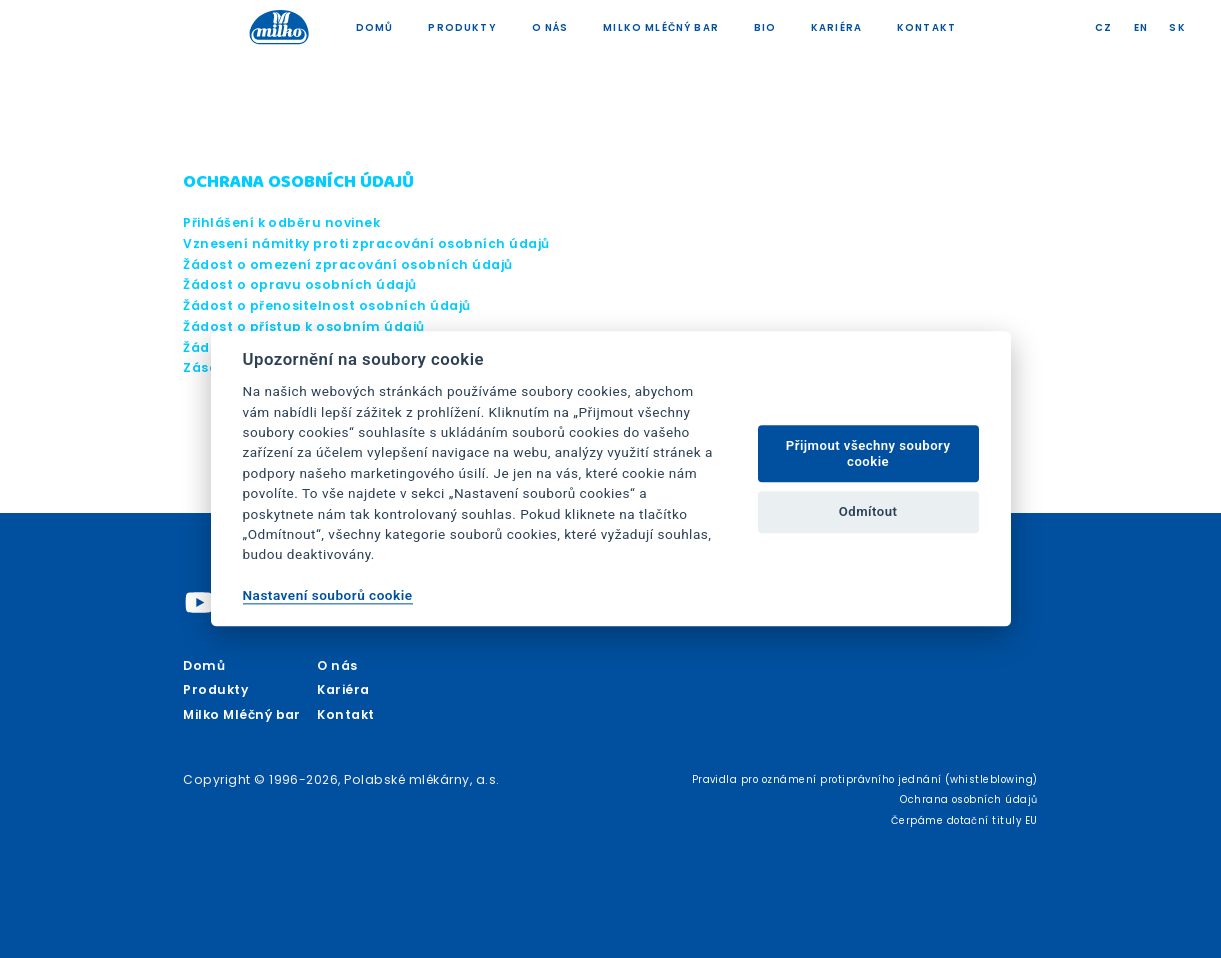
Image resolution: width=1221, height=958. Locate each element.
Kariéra (836, 27)
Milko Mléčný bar (661, 27)
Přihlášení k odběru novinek (281, 222)
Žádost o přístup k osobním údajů (304, 326)
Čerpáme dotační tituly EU (964, 820)
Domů (375, 27)
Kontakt (926, 27)
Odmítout (868, 511)
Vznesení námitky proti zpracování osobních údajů (366, 243)
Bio (765, 27)
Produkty (462, 27)
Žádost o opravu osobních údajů (300, 284)
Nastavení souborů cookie (328, 595)
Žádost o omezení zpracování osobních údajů (348, 264)
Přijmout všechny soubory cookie (868, 453)
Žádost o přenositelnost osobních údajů (327, 305)
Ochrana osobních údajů (969, 799)
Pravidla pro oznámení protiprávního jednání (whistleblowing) (865, 779)
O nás (550, 27)
